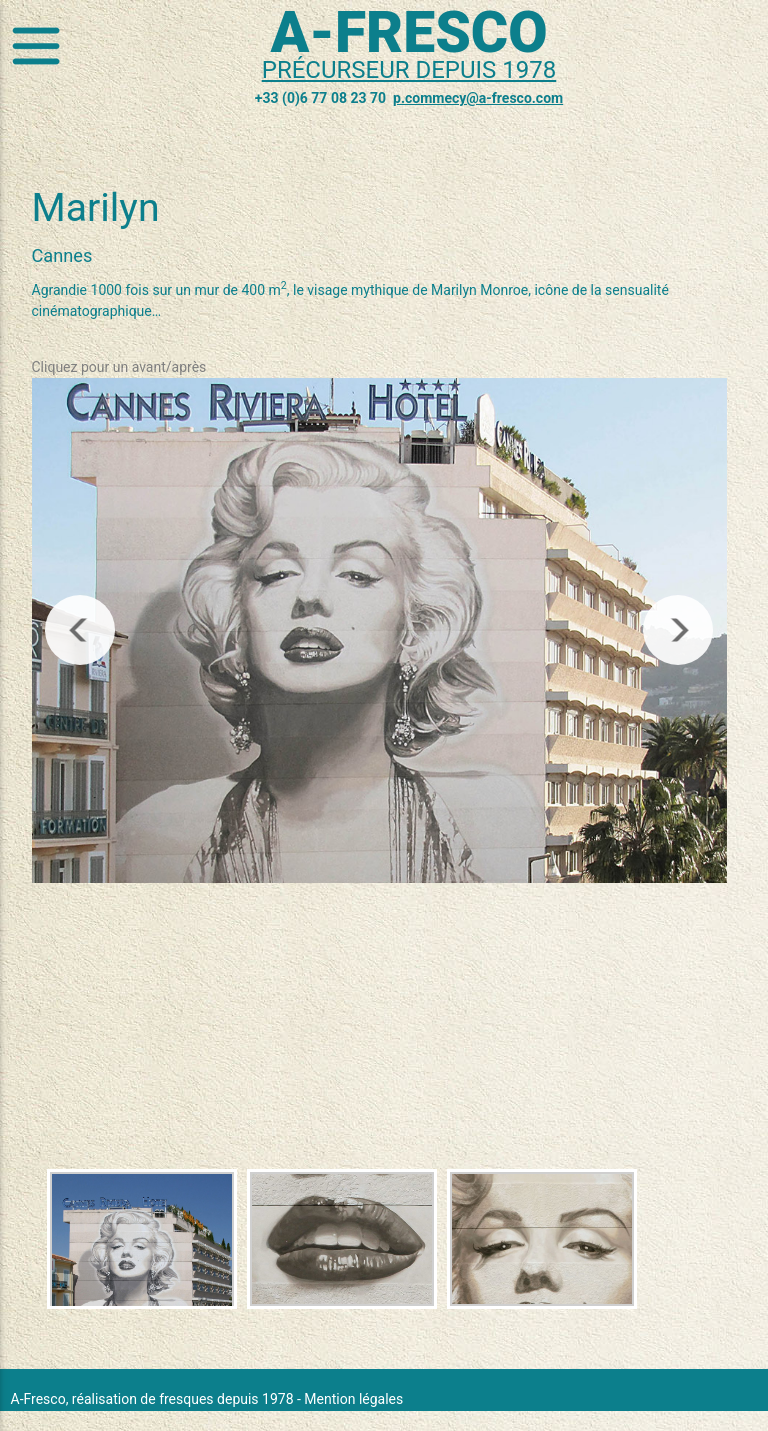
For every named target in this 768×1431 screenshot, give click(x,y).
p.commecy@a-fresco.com (478, 98)
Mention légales (353, 1399)
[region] (379, 631)
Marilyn (96, 208)
